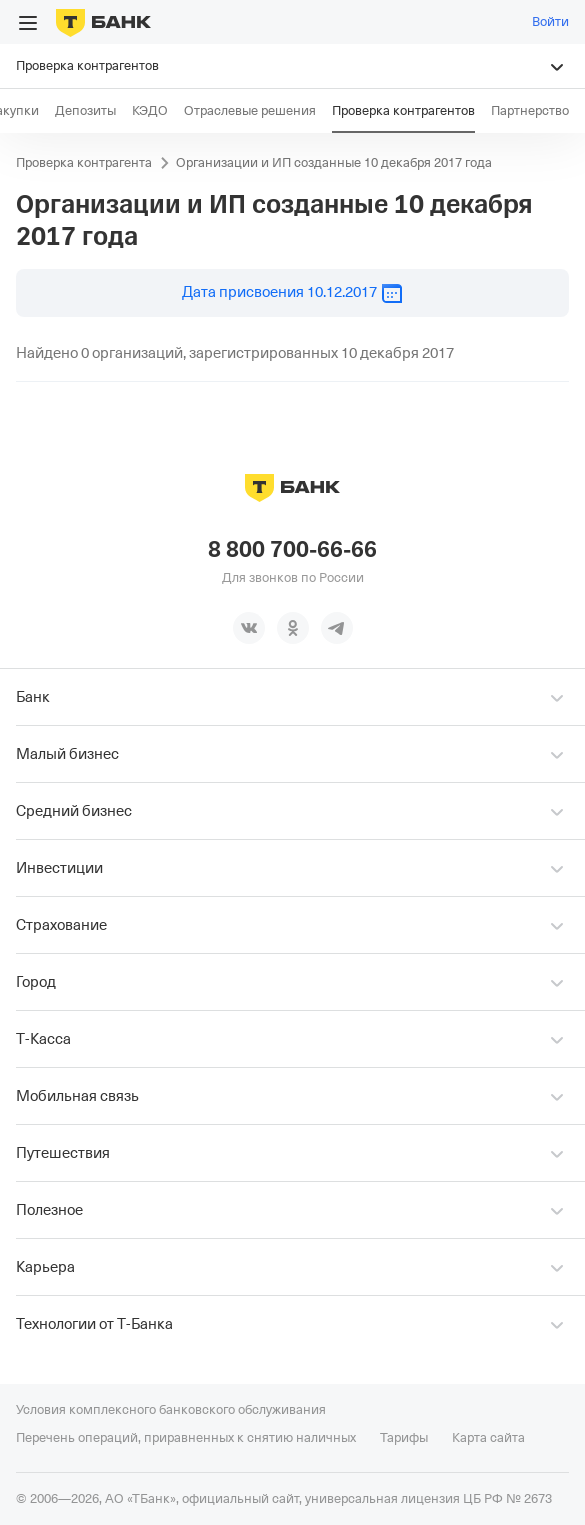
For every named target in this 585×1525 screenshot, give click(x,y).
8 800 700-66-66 (292, 550)
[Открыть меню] (28, 23)
